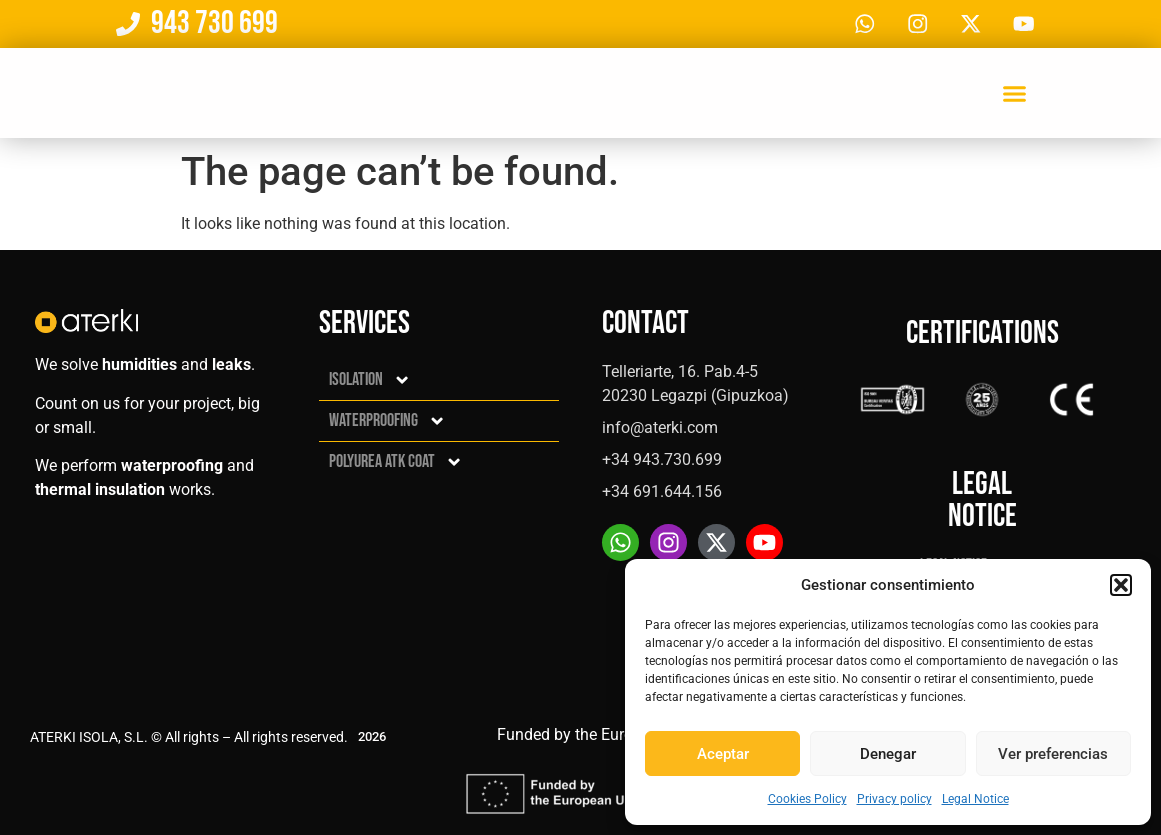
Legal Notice (975, 799)
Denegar (888, 754)
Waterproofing (387, 421)
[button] (1121, 585)
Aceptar (723, 754)
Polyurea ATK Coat (396, 462)
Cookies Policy (807, 799)
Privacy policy (894, 799)
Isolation (370, 380)
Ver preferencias (1053, 754)
